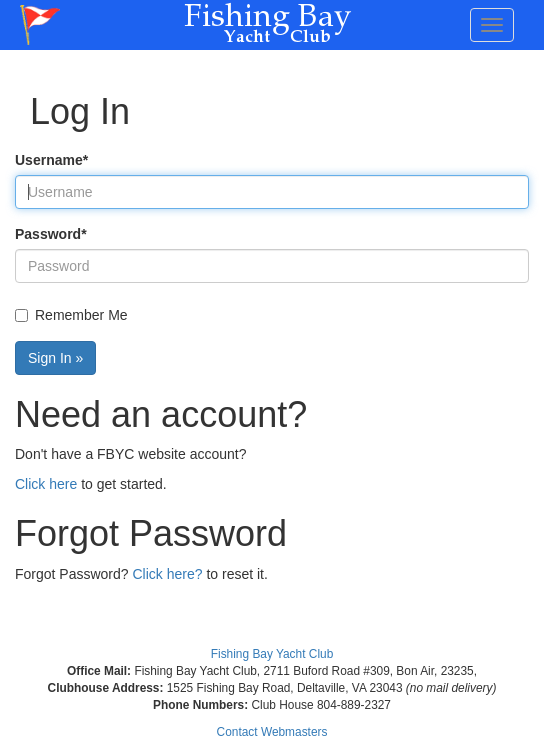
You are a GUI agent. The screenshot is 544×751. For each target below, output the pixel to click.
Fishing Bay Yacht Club (272, 654)
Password (51, 234)
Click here (46, 484)
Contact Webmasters (272, 732)
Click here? (168, 574)
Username (51, 160)
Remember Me (71, 315)
